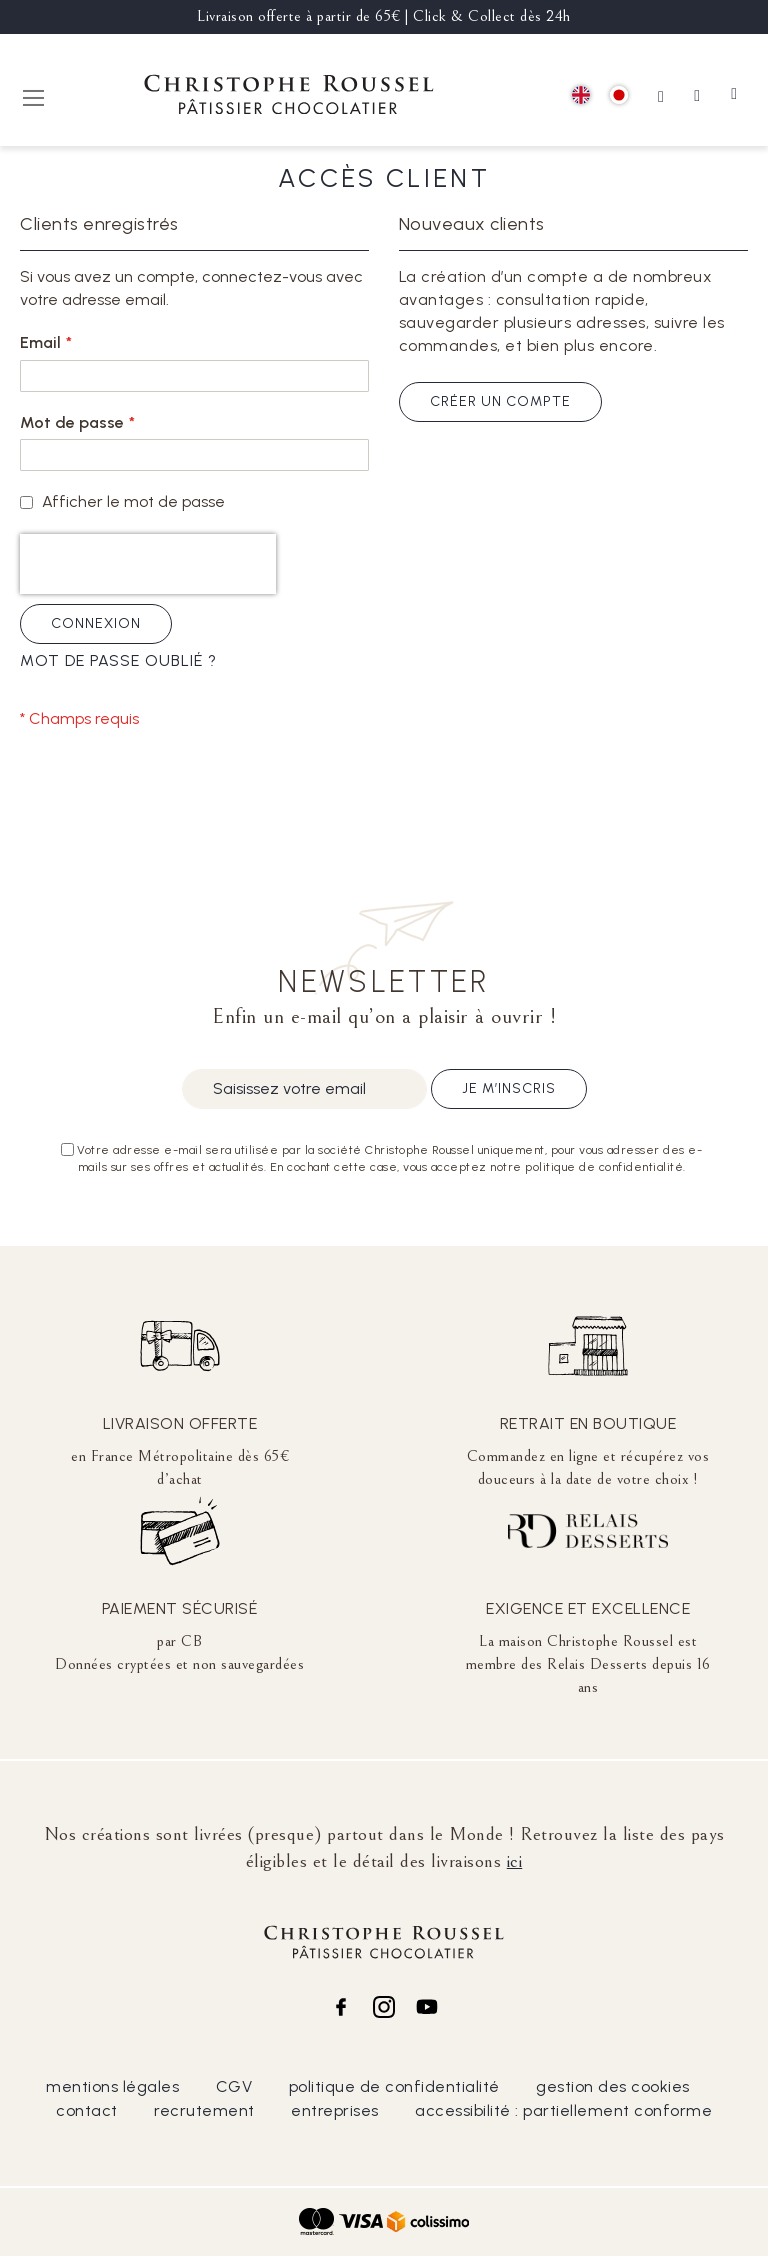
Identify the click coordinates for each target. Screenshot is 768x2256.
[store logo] (289, 97)
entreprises (335, 2110)
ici (515, 1861)
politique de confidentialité (394, 2086)
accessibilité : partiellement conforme (563, 2110)
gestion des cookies (613, 2086)
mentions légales (112, 2086)
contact (87, 2110)
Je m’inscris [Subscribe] (509, 1088)
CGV (234, 2086)
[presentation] (148, 564)
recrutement (204, 2110)
